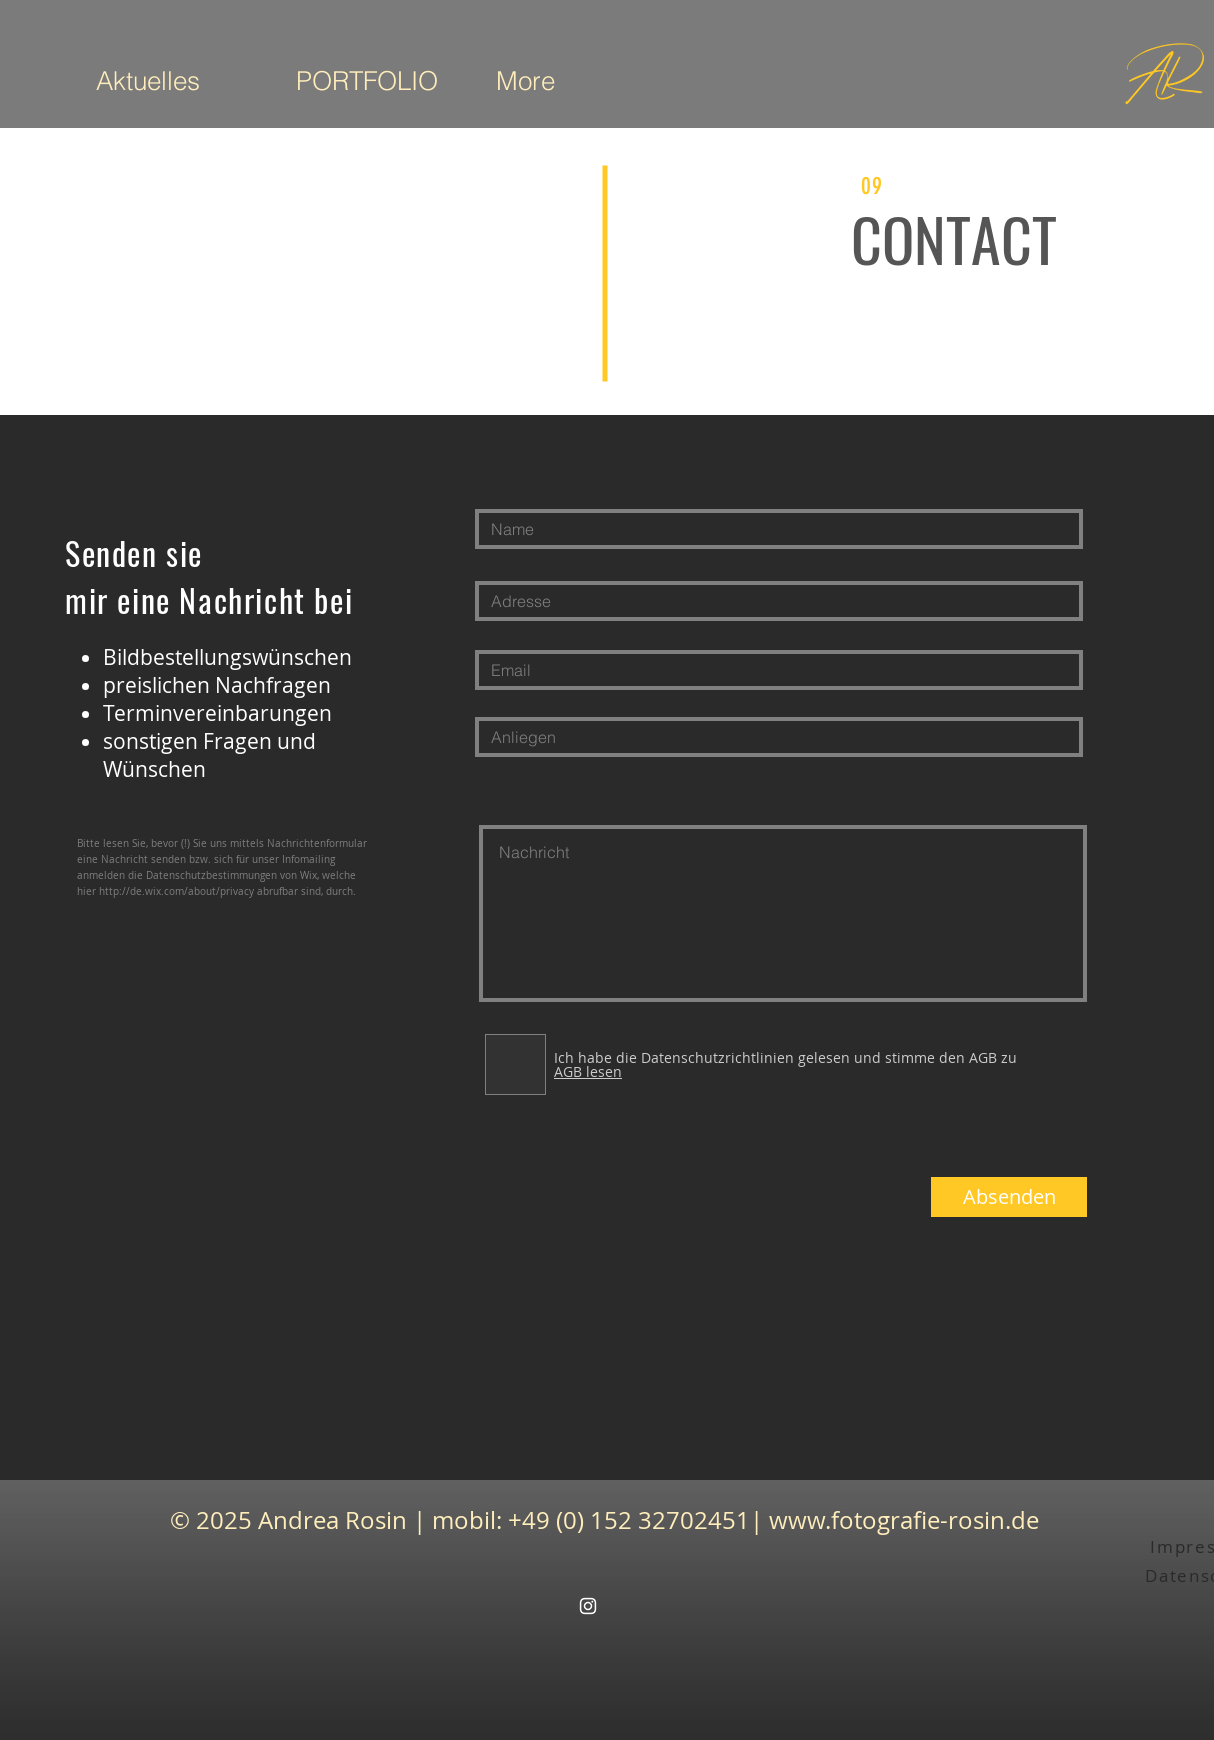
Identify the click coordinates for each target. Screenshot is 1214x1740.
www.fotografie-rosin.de (904, 1520)
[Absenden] (1009, 1197)
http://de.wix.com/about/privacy (176, 891)
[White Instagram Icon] (588, 1606)
